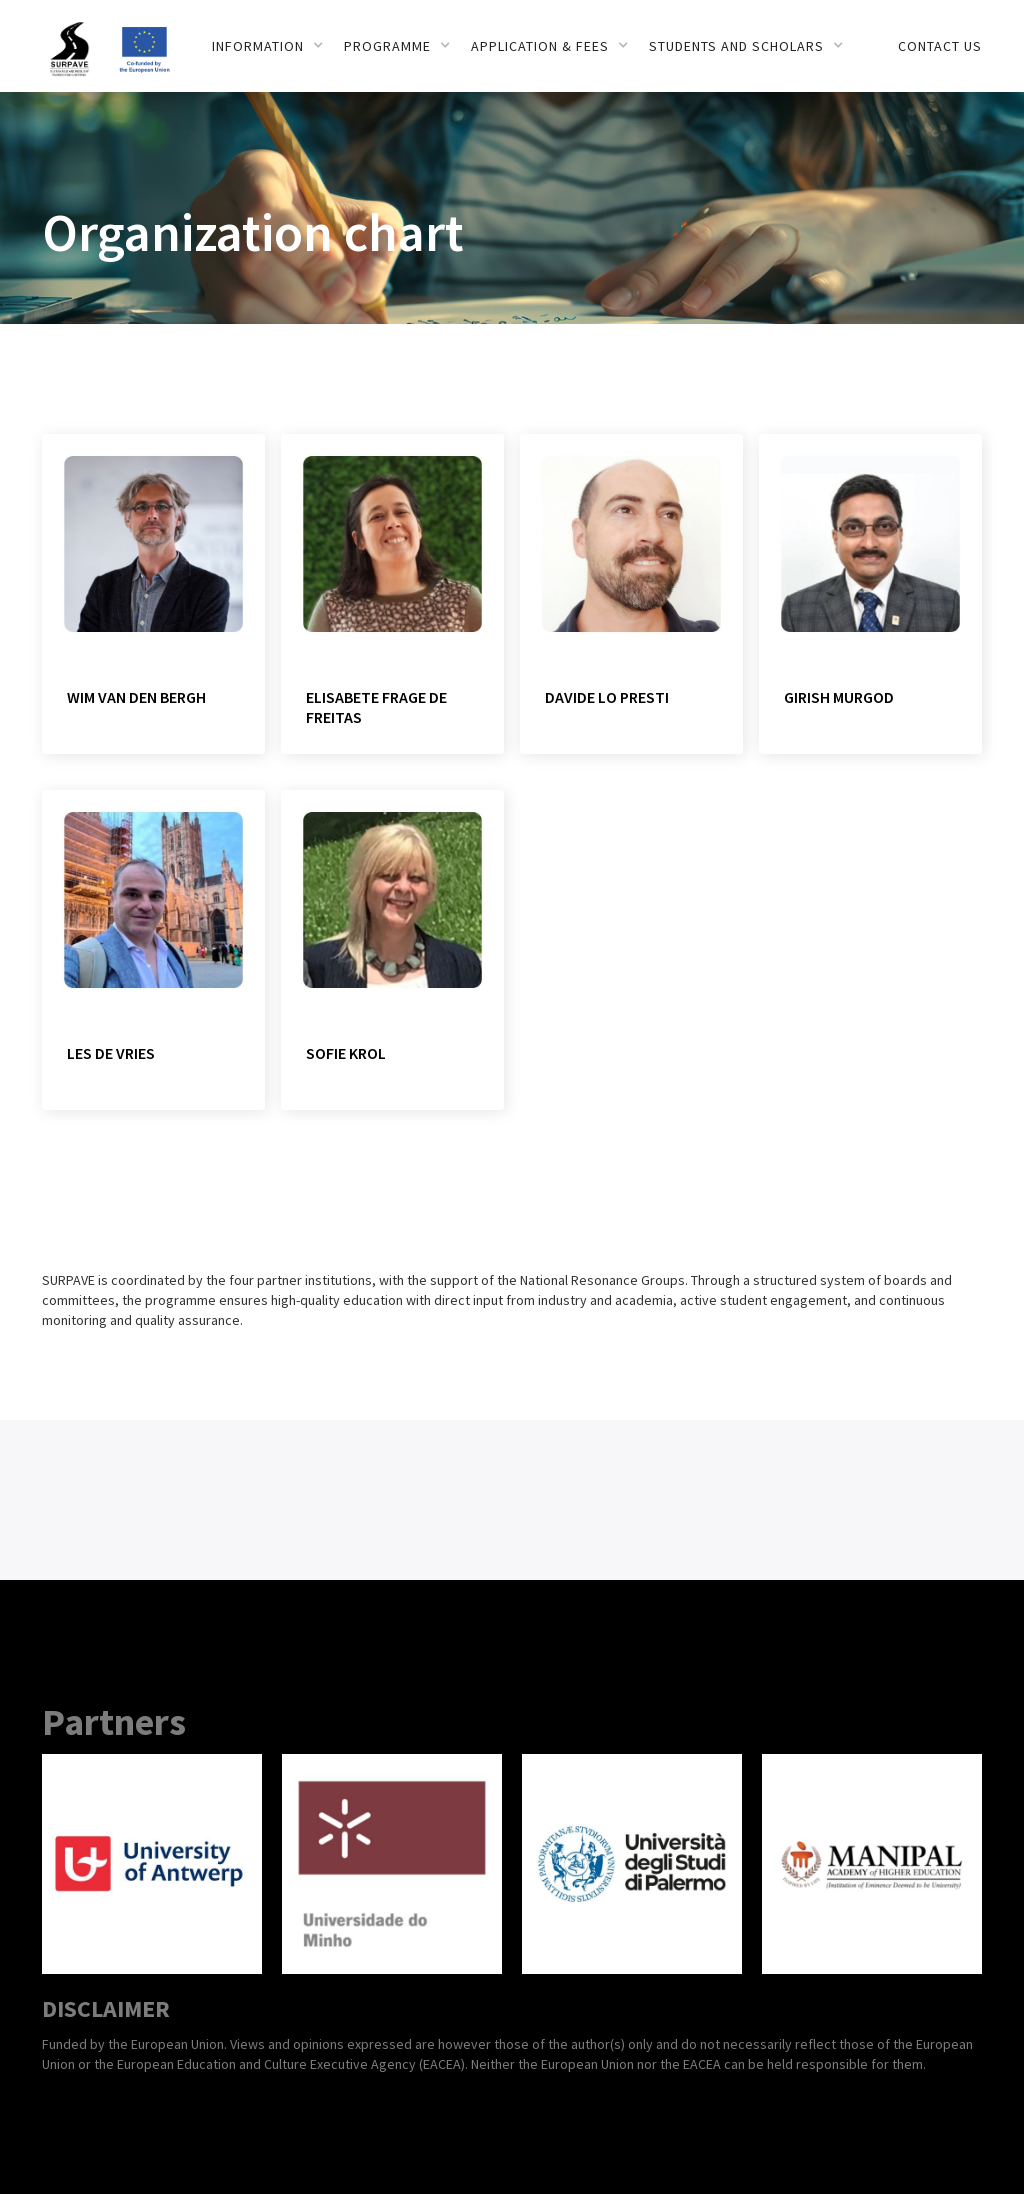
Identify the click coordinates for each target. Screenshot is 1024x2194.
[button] (268, 46)
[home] (79, 38)
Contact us (940, 46)
